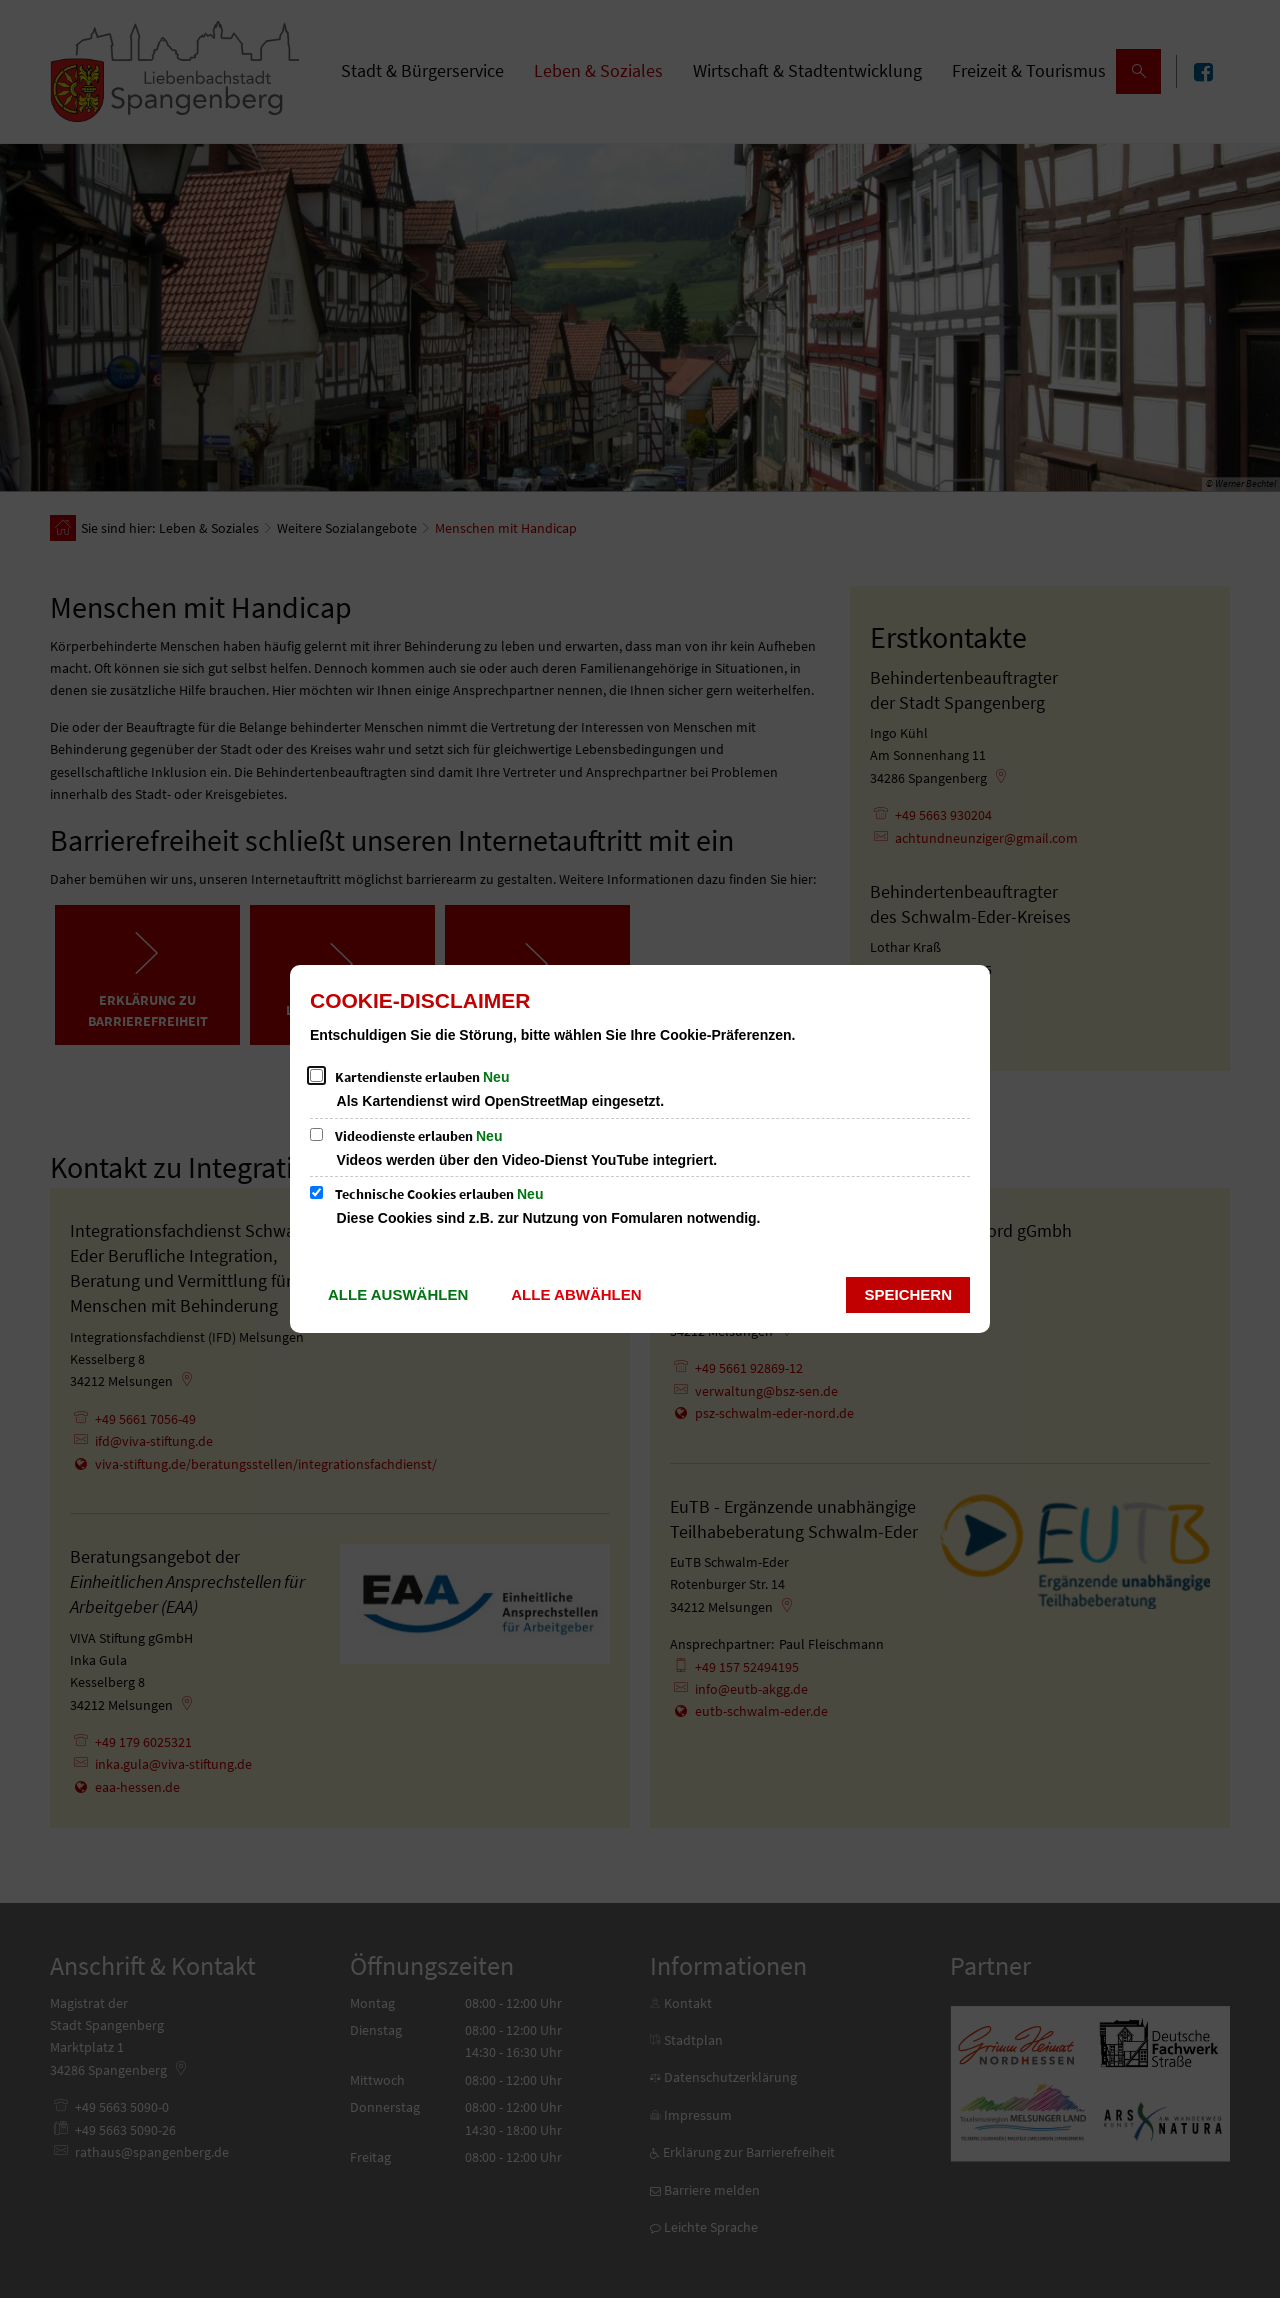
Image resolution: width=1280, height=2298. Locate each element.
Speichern (908, 1294)
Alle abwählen (576, 1294)
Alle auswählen (398, 1294)
